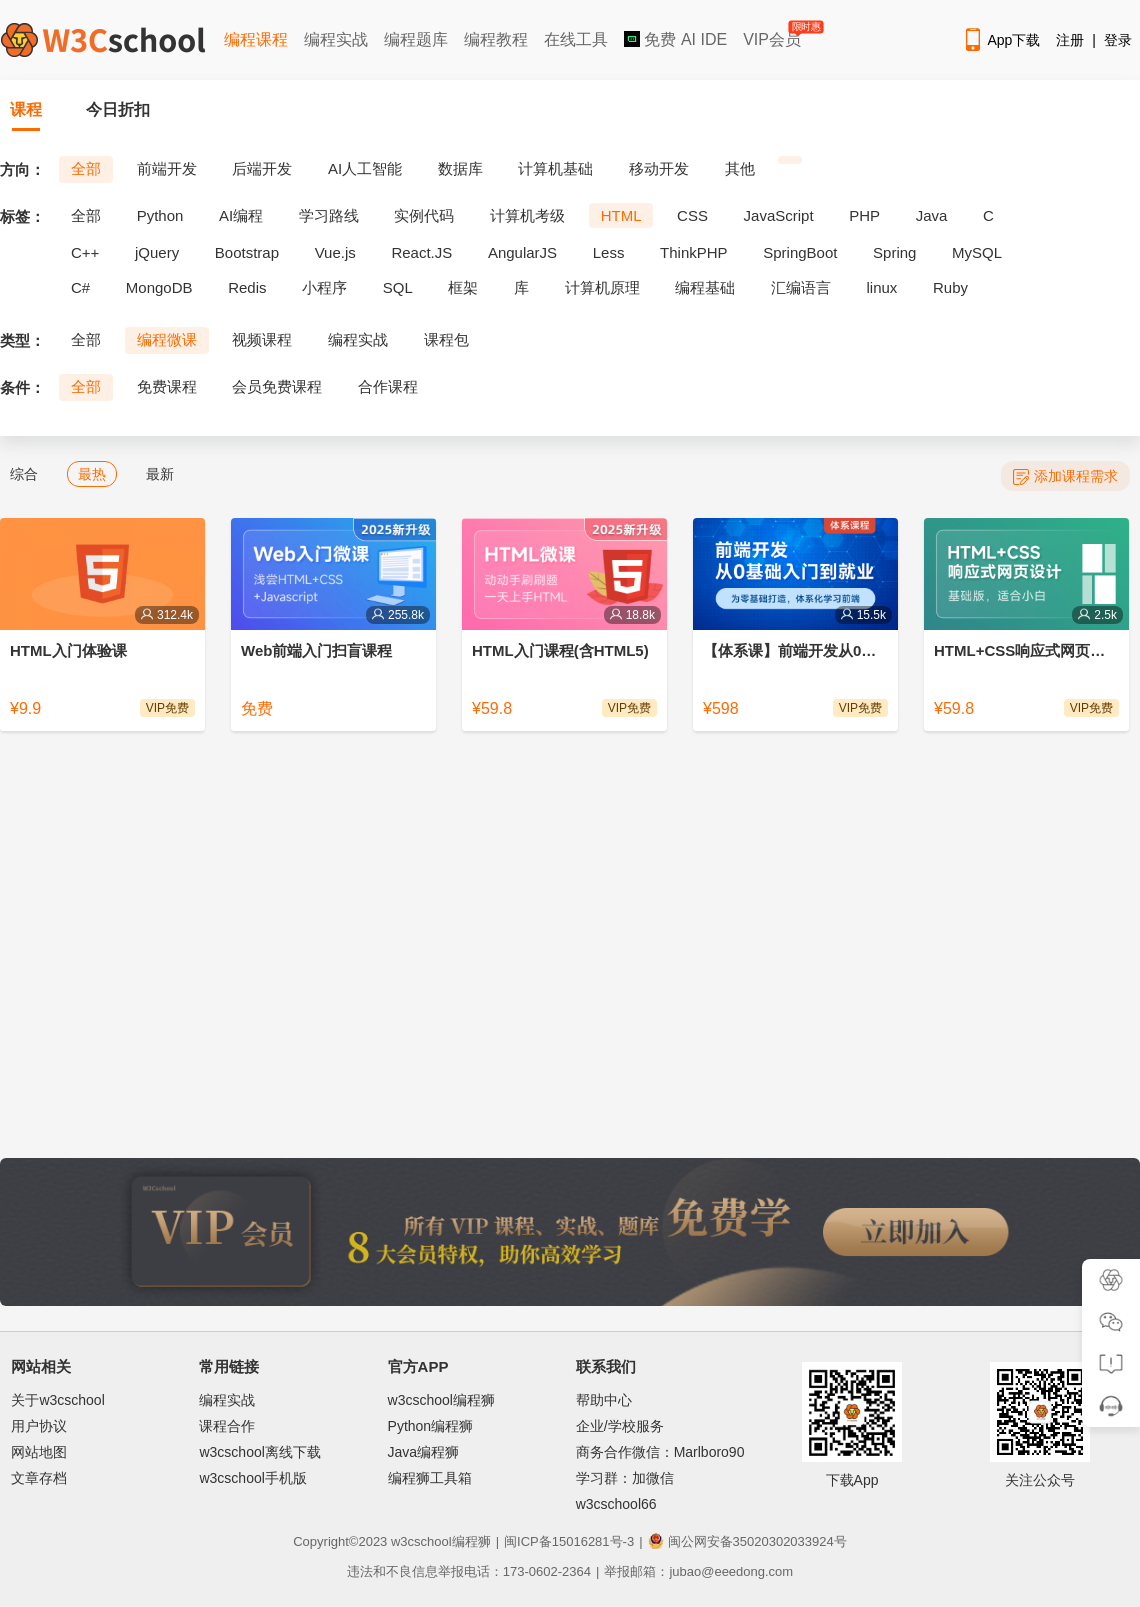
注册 (1070, 40)
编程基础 (705, 287)
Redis (247, 287)
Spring (894, 252)
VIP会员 (773, 35)
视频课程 (262, 339)
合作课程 (388, 386)
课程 (26, 109)
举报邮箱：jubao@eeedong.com (698, 1571)
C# (80, 287)
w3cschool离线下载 (259, 1452)
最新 (160, 474)
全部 (86, 168)
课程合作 (227, 1426)
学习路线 (329, 215)
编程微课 (167, 339)
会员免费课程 (277, 386)
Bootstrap (247, 252)
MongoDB (159, 287)
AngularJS (522, 252)
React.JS (421, 252)
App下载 (1001, 40)
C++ (85, 252)
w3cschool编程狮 (441, 1400)
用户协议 (39, 1426)
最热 (92, 474)
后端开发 (262, 168)
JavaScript (779, 215)
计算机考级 (527, 215)
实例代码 (424, 215)
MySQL (977, 252)
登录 (1118, 40)
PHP (864, 215)
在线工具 (576, 39)
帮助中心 (604, 1400)
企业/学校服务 (620, 1426)
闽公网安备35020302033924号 (747, 1541)
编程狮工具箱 (430, 1478)
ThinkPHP (694, 252)
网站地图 (39, 1452)
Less (609, 252)
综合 (24, 474)
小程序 (324, 287)
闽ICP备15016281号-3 (569, 1541)
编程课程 (256, 39)
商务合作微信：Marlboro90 (660, 1452)
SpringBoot (800, 252)
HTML (621, 215)
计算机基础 (555, 168)
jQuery (157, 252)
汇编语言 (801, 287)
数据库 (460, 168)
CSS (692, 215)
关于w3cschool (57, 1400)
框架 (463, 287)
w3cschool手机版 (252, 1478)
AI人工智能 (365, 168)
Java (932, 215)
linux (882, 287)
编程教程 (496, 39)
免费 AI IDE (675, 39)
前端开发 (167, 168)
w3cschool (421, 1541)
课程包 (446, 339)
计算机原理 (602, 287)
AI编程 (241, 215)
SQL (398, 287)
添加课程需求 (1065, 476)
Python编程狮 (431, 1426)
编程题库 (416, 39)
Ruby (950, 287)
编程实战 (336, 39)
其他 (740, 168)
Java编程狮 (424, 1452)
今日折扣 (118, 109)
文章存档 (39, 1478)
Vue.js (335, 252)
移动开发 (659, 168)
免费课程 (167, 386)
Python (160, 215)
